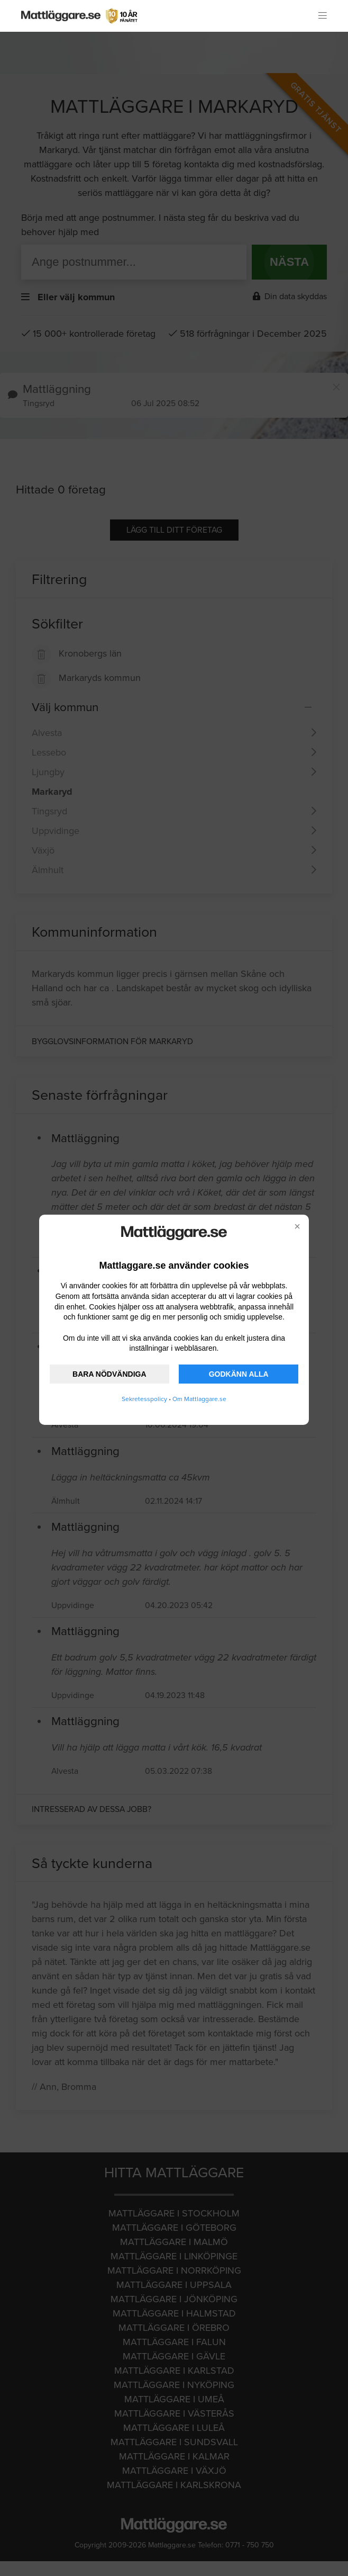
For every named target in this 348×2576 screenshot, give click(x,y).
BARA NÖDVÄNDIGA (109, 1374)
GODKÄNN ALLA (239, 1374)
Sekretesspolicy (144, 1399)
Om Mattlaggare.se (199, 1399)
